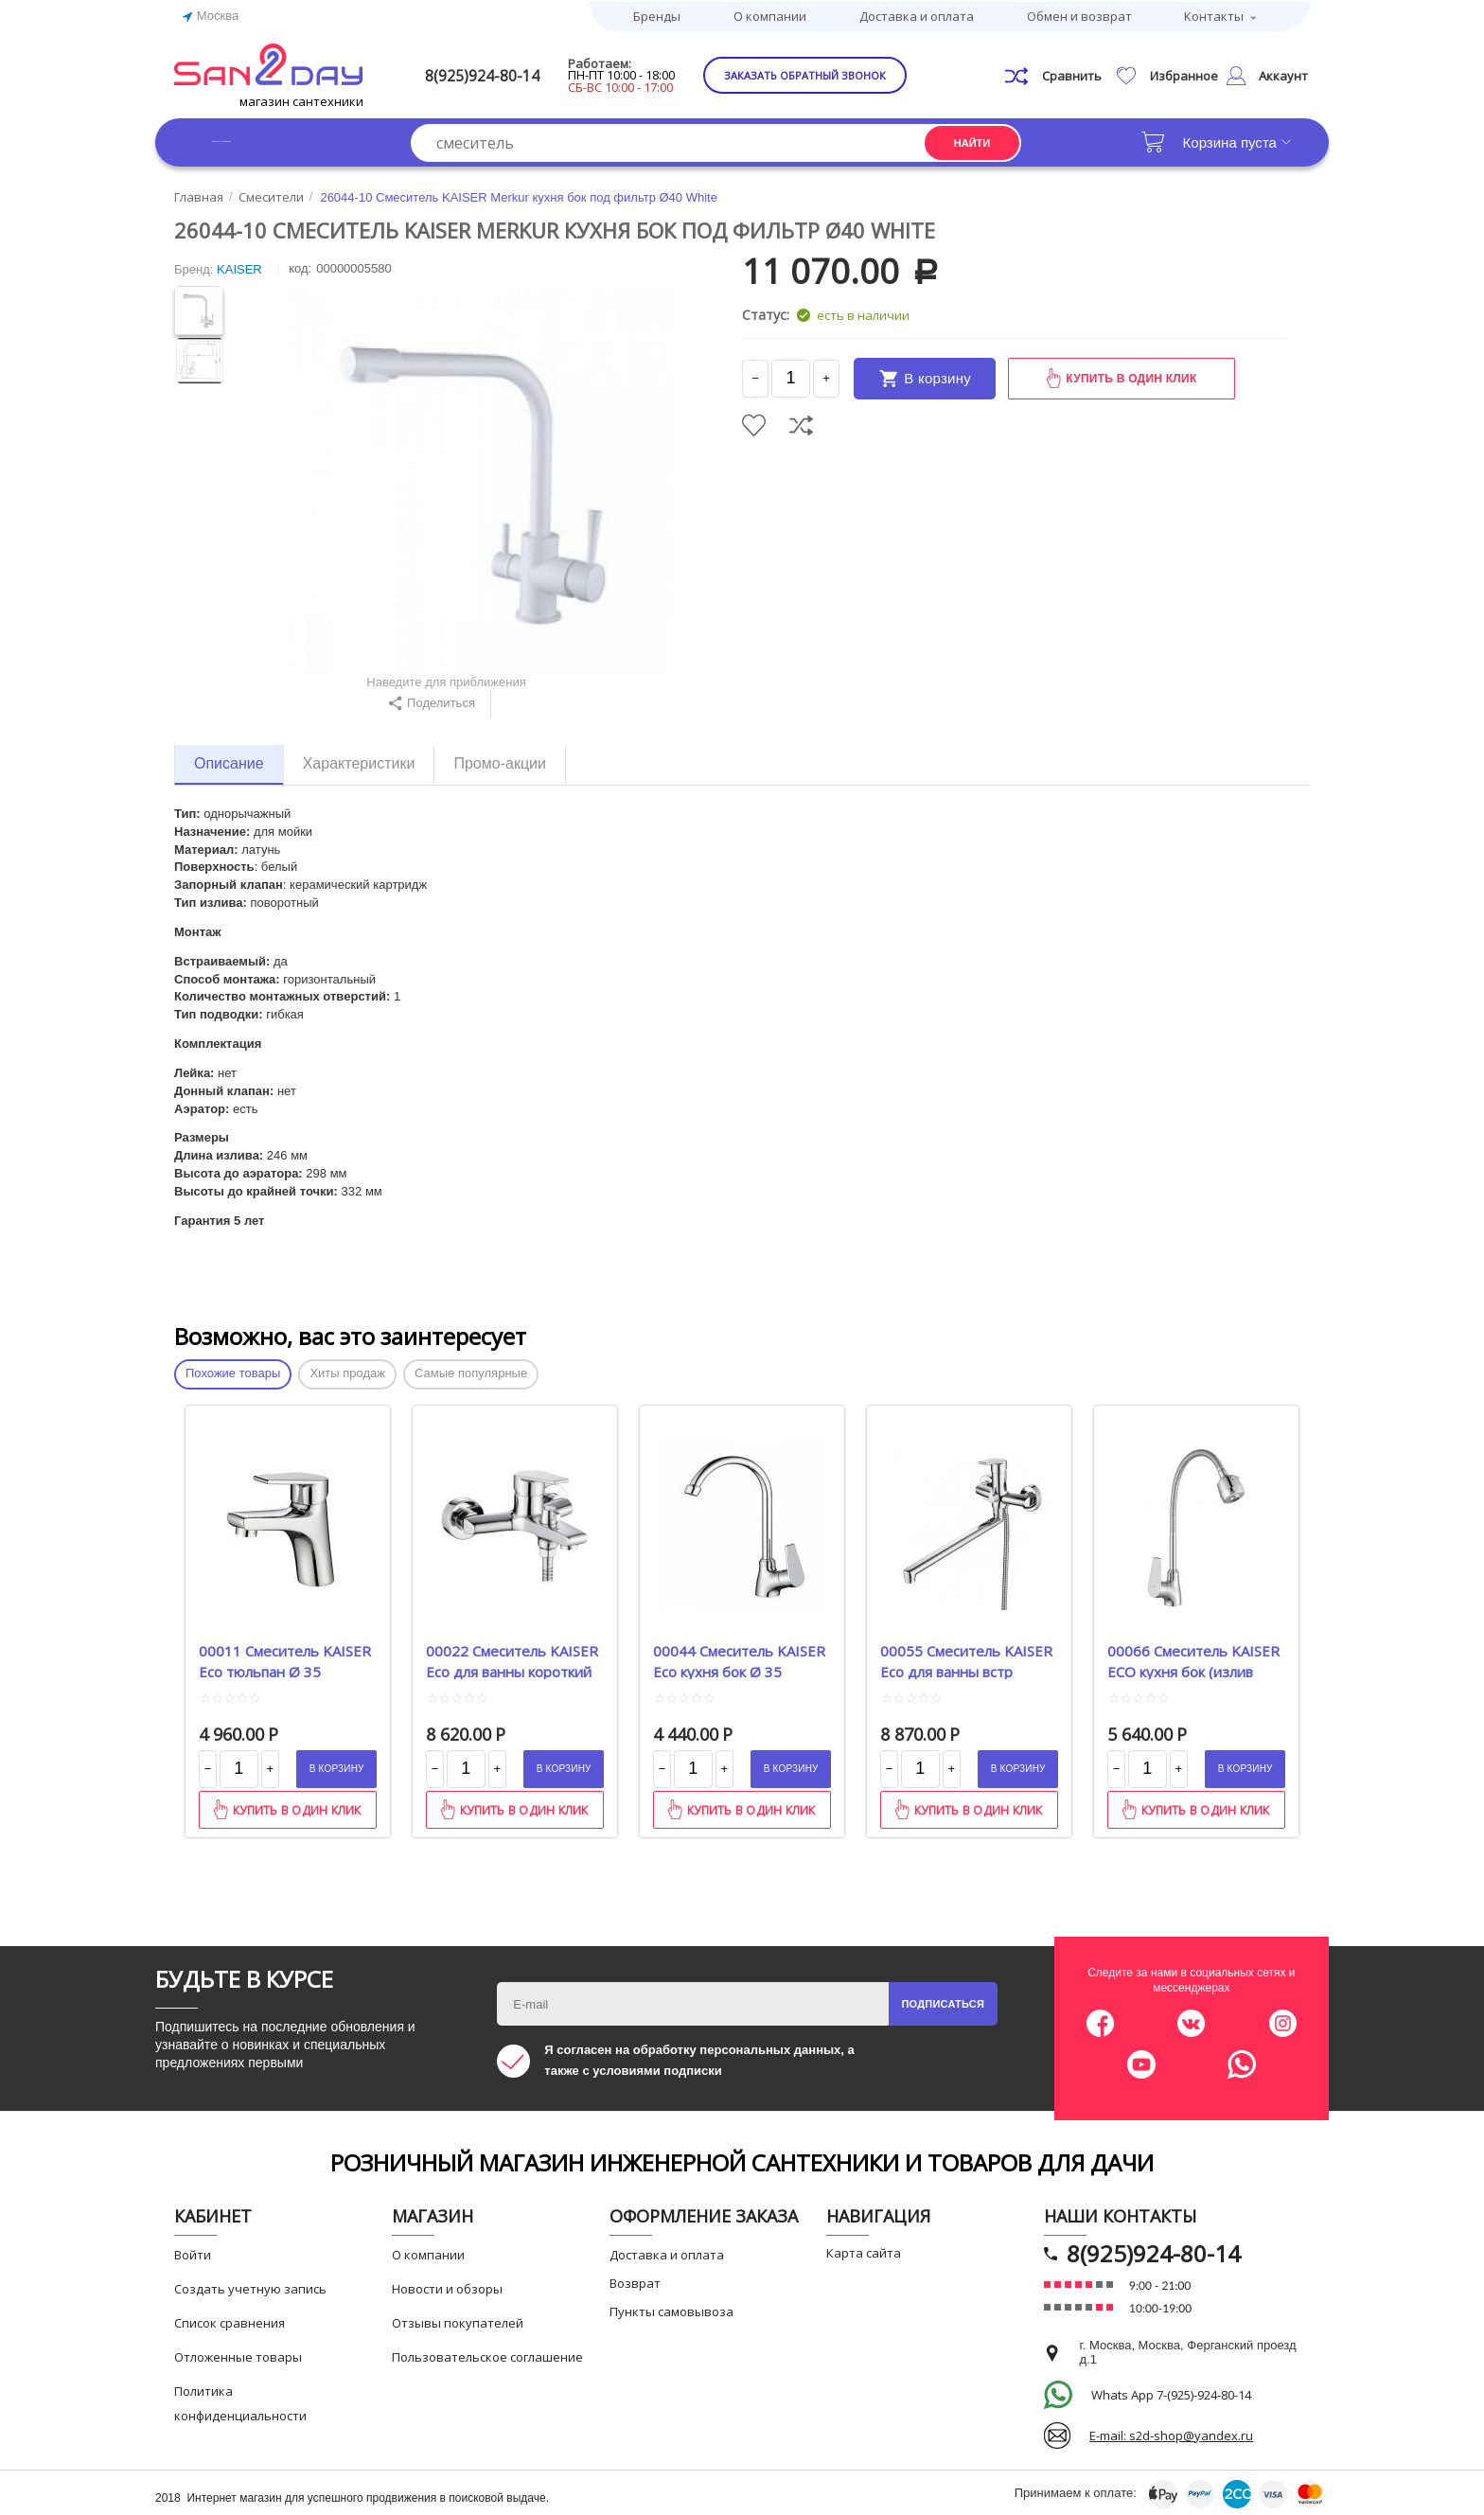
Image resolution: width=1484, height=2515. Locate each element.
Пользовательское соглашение (487, 2354)
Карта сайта (863, 2249)
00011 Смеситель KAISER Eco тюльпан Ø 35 (285, 1656)
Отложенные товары (238, 2354)
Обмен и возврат (1079, 14)
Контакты (1214, 14)
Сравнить (801, 422)
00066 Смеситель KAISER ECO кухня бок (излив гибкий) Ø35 (1193, 1656)
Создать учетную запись (250, 2285)
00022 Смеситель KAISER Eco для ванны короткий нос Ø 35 (512, 1656)
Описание (229, 760)
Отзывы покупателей (457, 2320)
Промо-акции (499, 760)
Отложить (754, 422)
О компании (769, 14)
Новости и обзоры (447, 2285)
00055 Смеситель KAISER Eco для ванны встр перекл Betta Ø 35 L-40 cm (966, 1656)
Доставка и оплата (916, 14)
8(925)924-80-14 (512, 72)
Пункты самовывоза (671, 2308)
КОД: (300, 265)
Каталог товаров (268, 139)
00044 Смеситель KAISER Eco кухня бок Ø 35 (739, 1656)
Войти (192, 2251)
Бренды (656, 14)
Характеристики (359, 760)
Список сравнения (229, 2320)
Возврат (635, 2280)
